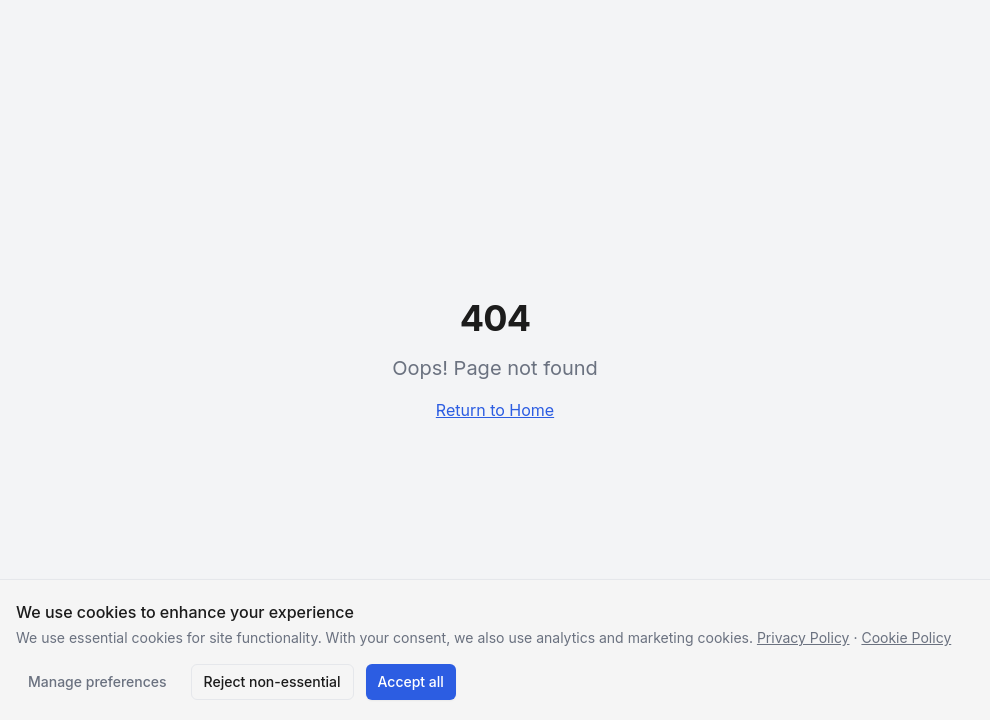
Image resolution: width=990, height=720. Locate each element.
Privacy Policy (803, 637)
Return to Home (495, 410)
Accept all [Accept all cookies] (411, 681)
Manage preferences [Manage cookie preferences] (97, 681)
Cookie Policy (906, 637)
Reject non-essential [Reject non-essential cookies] (272, 681)
